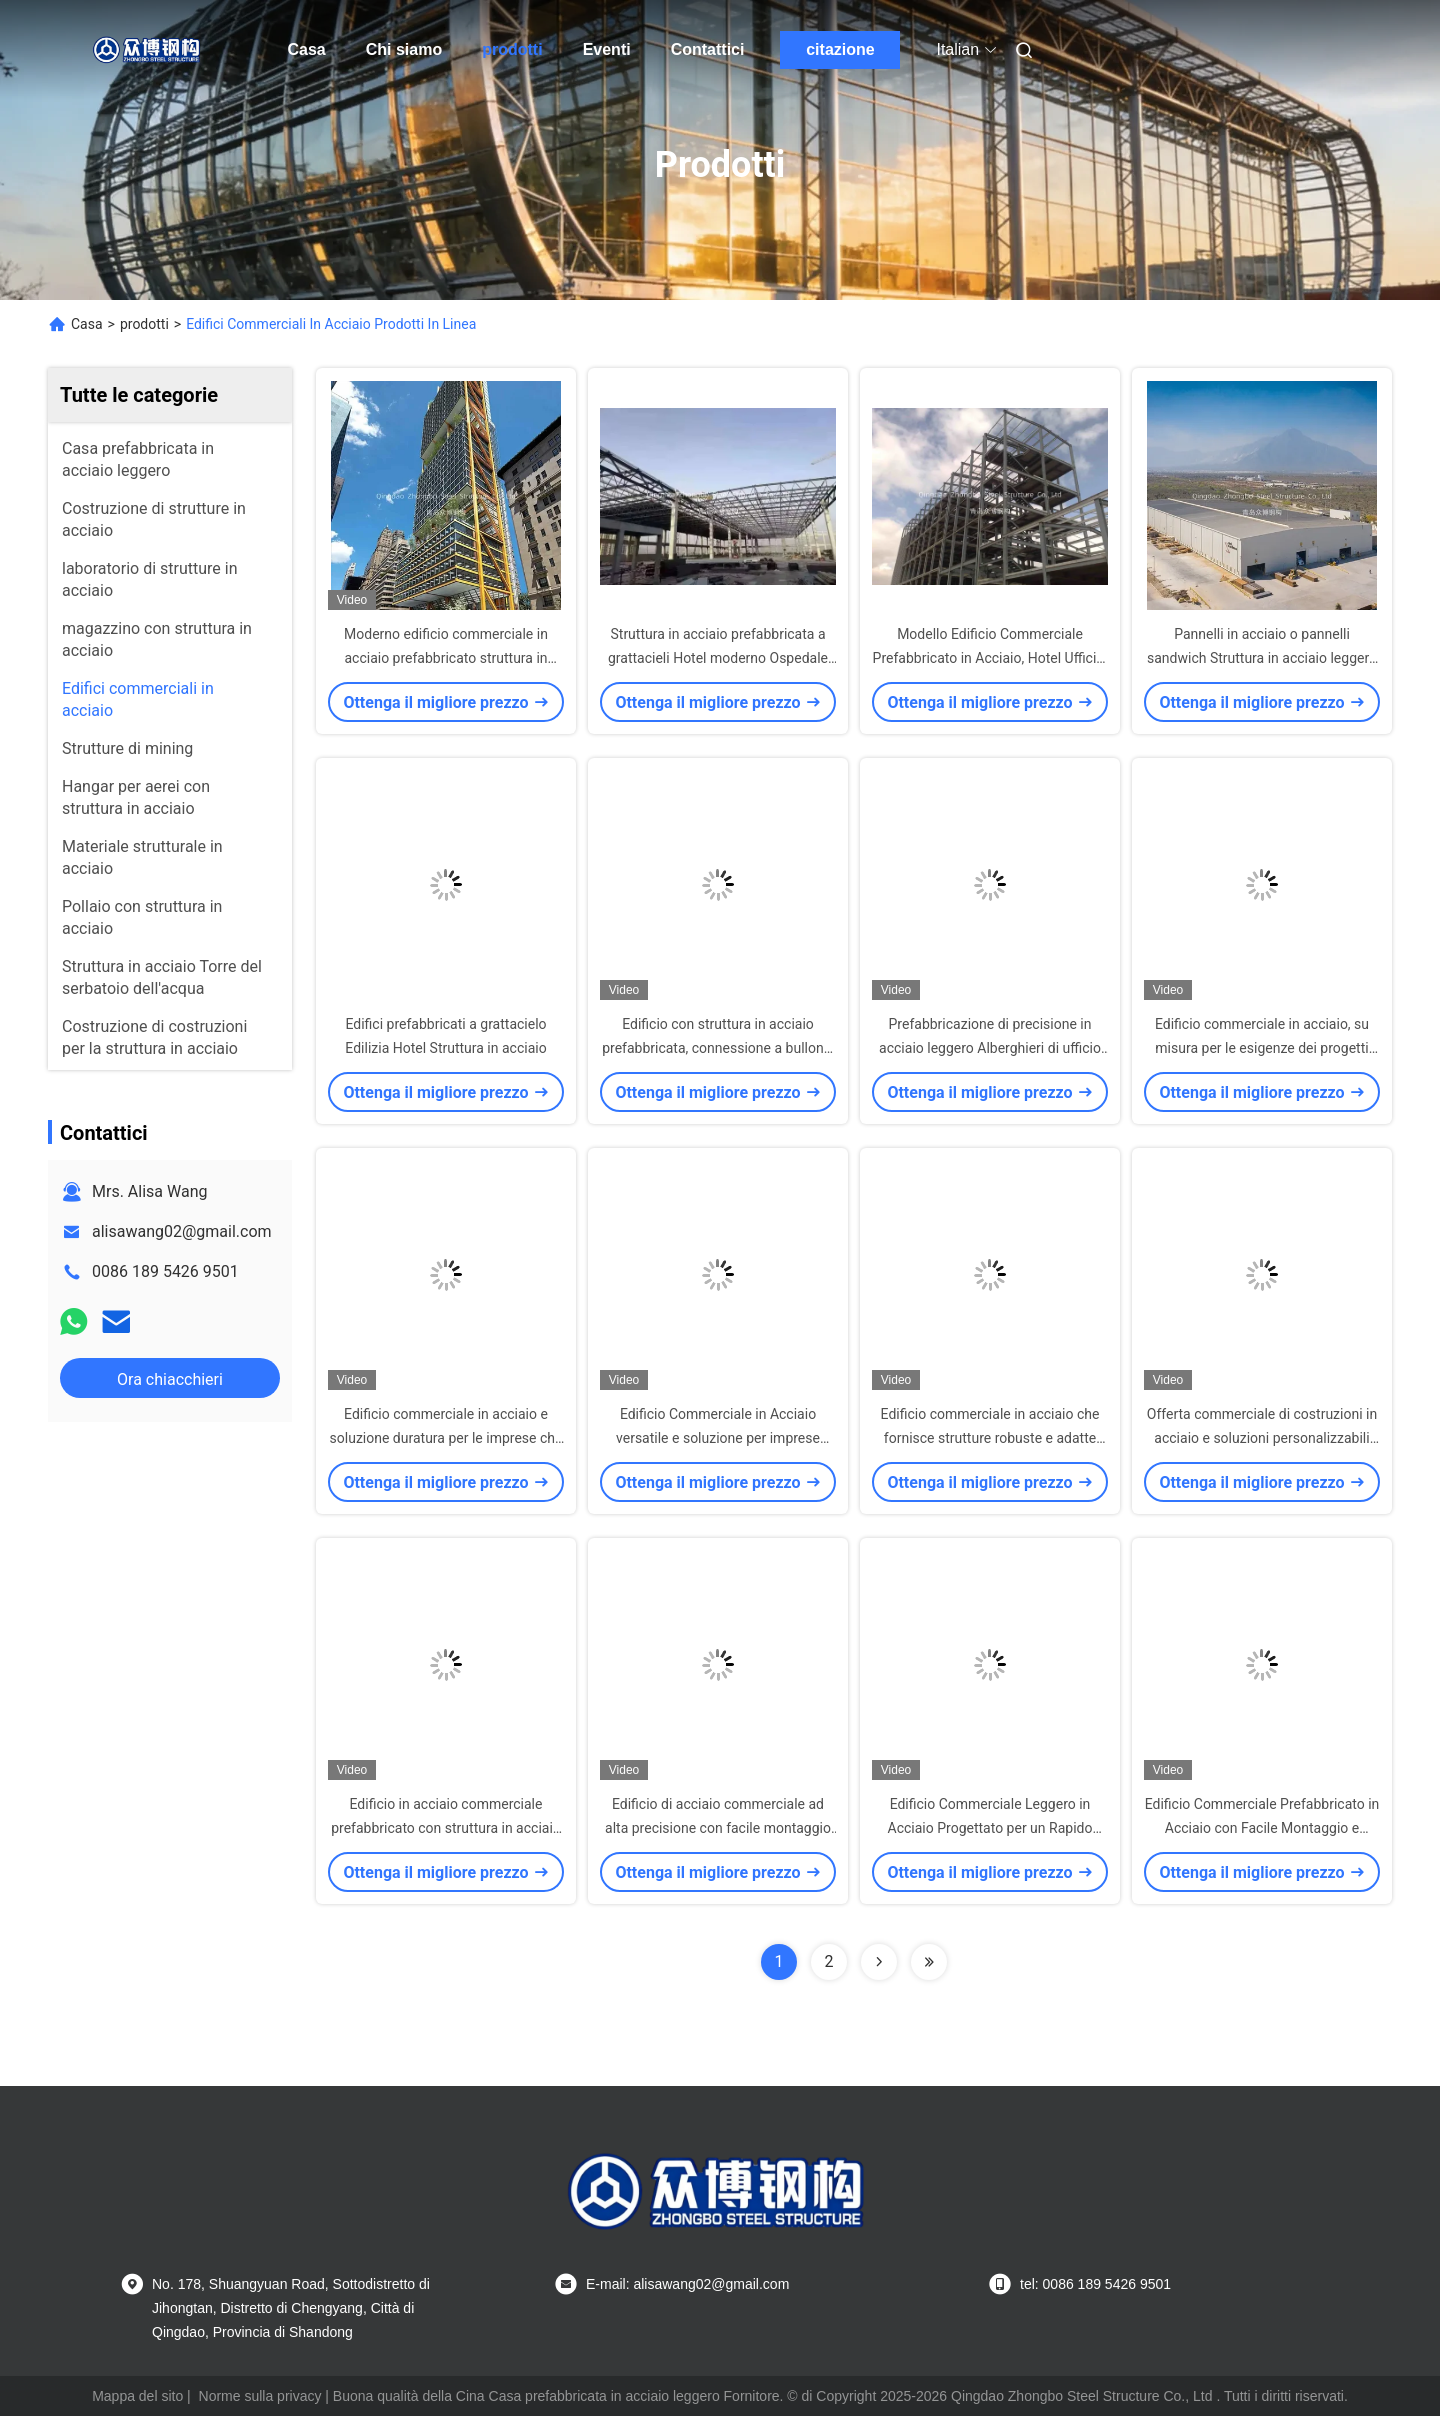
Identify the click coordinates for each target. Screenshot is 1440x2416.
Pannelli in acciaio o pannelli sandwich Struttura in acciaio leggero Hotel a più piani (1262, 658)
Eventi (607, 49)
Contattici (708, 49)
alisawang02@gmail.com (182, 1231)
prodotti (512, 49)
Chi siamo (404, 49)
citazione (840, 49)
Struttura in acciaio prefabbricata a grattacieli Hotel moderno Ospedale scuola (718, 658)
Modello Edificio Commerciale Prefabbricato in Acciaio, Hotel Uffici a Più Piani (990, 658)
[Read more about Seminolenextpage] (879, 1962)
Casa (307, 49)
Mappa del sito (137, 2396)
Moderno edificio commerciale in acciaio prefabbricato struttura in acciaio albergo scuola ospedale (446, 658)
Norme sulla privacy (260, 2396)
